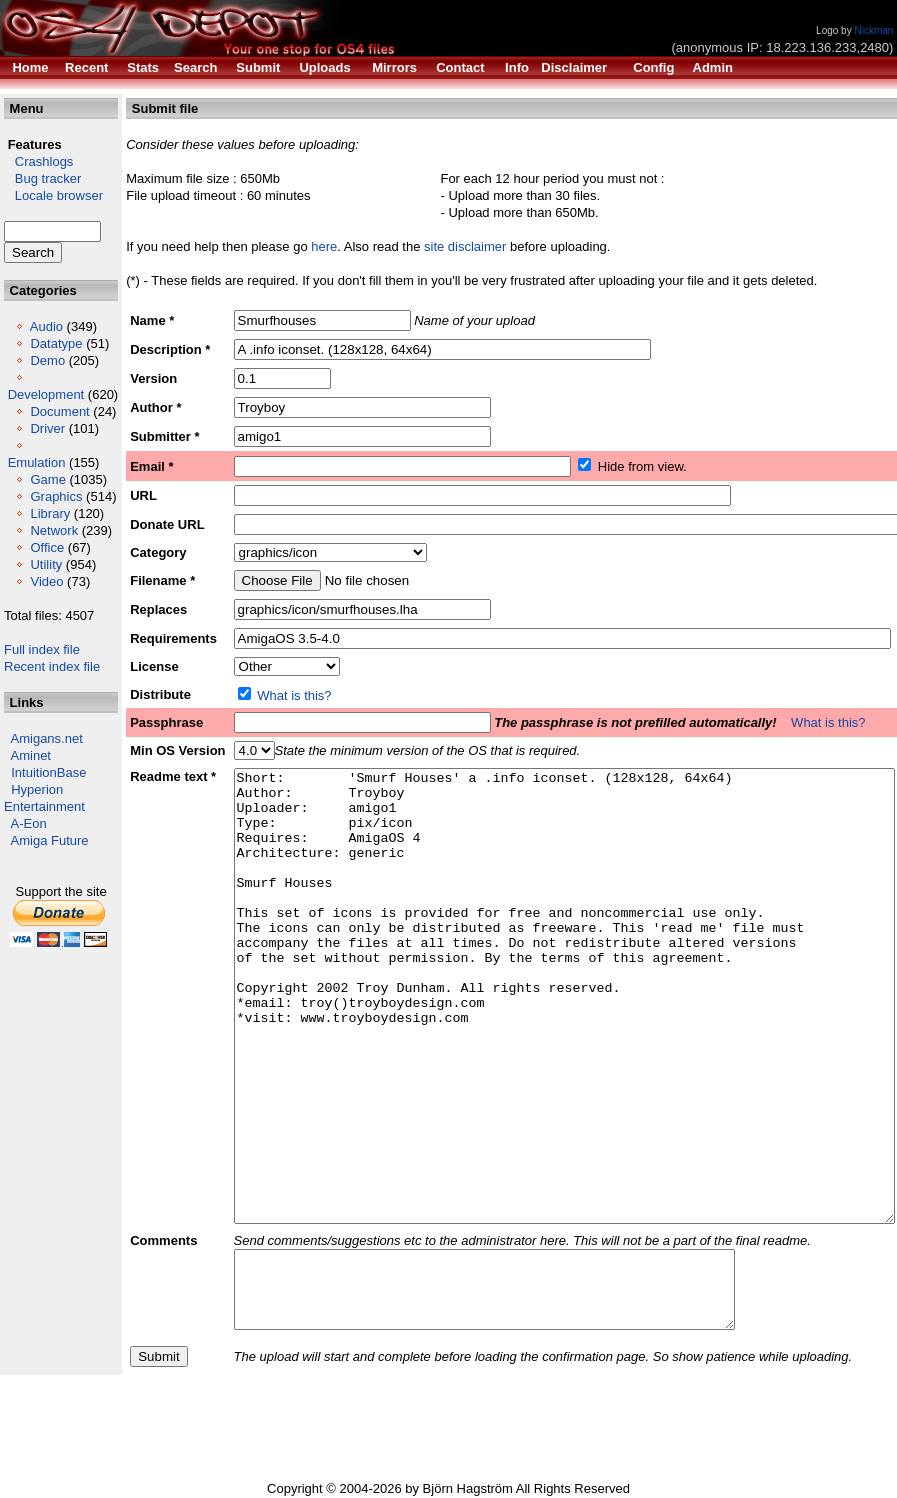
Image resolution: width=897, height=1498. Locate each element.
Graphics (56, 496)
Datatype (56, 343)
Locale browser (53, 195)
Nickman (873, 30)
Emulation (37, 462)
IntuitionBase (48, 772)
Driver (47, 428)
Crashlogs (38, 161)
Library (50, 513)
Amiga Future (50, 840)
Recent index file (52, 666)
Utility (46, 564)
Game (47, 479)
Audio (46, 326)
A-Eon (29, 823)
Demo (47, 360)
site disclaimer (465, 246)
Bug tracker (42, 178)
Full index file (42, 649)
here (324, 246)
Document (59, 411)
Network (54, 530)
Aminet (31, 755)
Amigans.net (47, 738)
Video (46, 581)
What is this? (294, 695)
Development (46, 394)
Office (47, 547)
